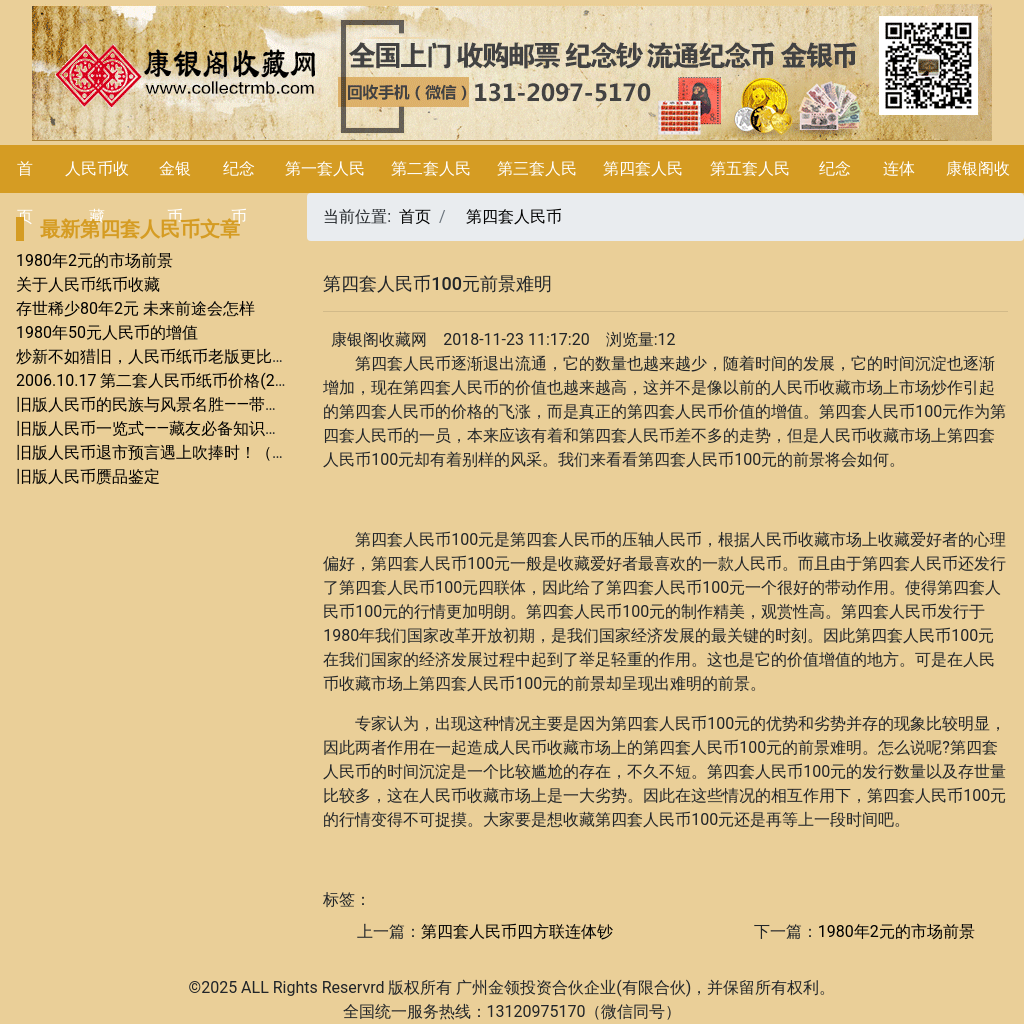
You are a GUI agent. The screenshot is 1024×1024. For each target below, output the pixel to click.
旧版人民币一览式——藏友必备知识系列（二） (180, 428)
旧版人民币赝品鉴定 (88, 476)
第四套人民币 (514, 216)
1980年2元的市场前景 (94, 260)
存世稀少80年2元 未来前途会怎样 (135, 308)
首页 (415, 216)
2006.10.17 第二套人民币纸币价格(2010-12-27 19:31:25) (217, 380)
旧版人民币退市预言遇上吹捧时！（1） (156, 452)
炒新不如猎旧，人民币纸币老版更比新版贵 (168, 356)
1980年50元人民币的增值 (107, 332)
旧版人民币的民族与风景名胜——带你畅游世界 (180, 404)
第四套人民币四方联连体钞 (517, 931)
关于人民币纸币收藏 (88, 284)
